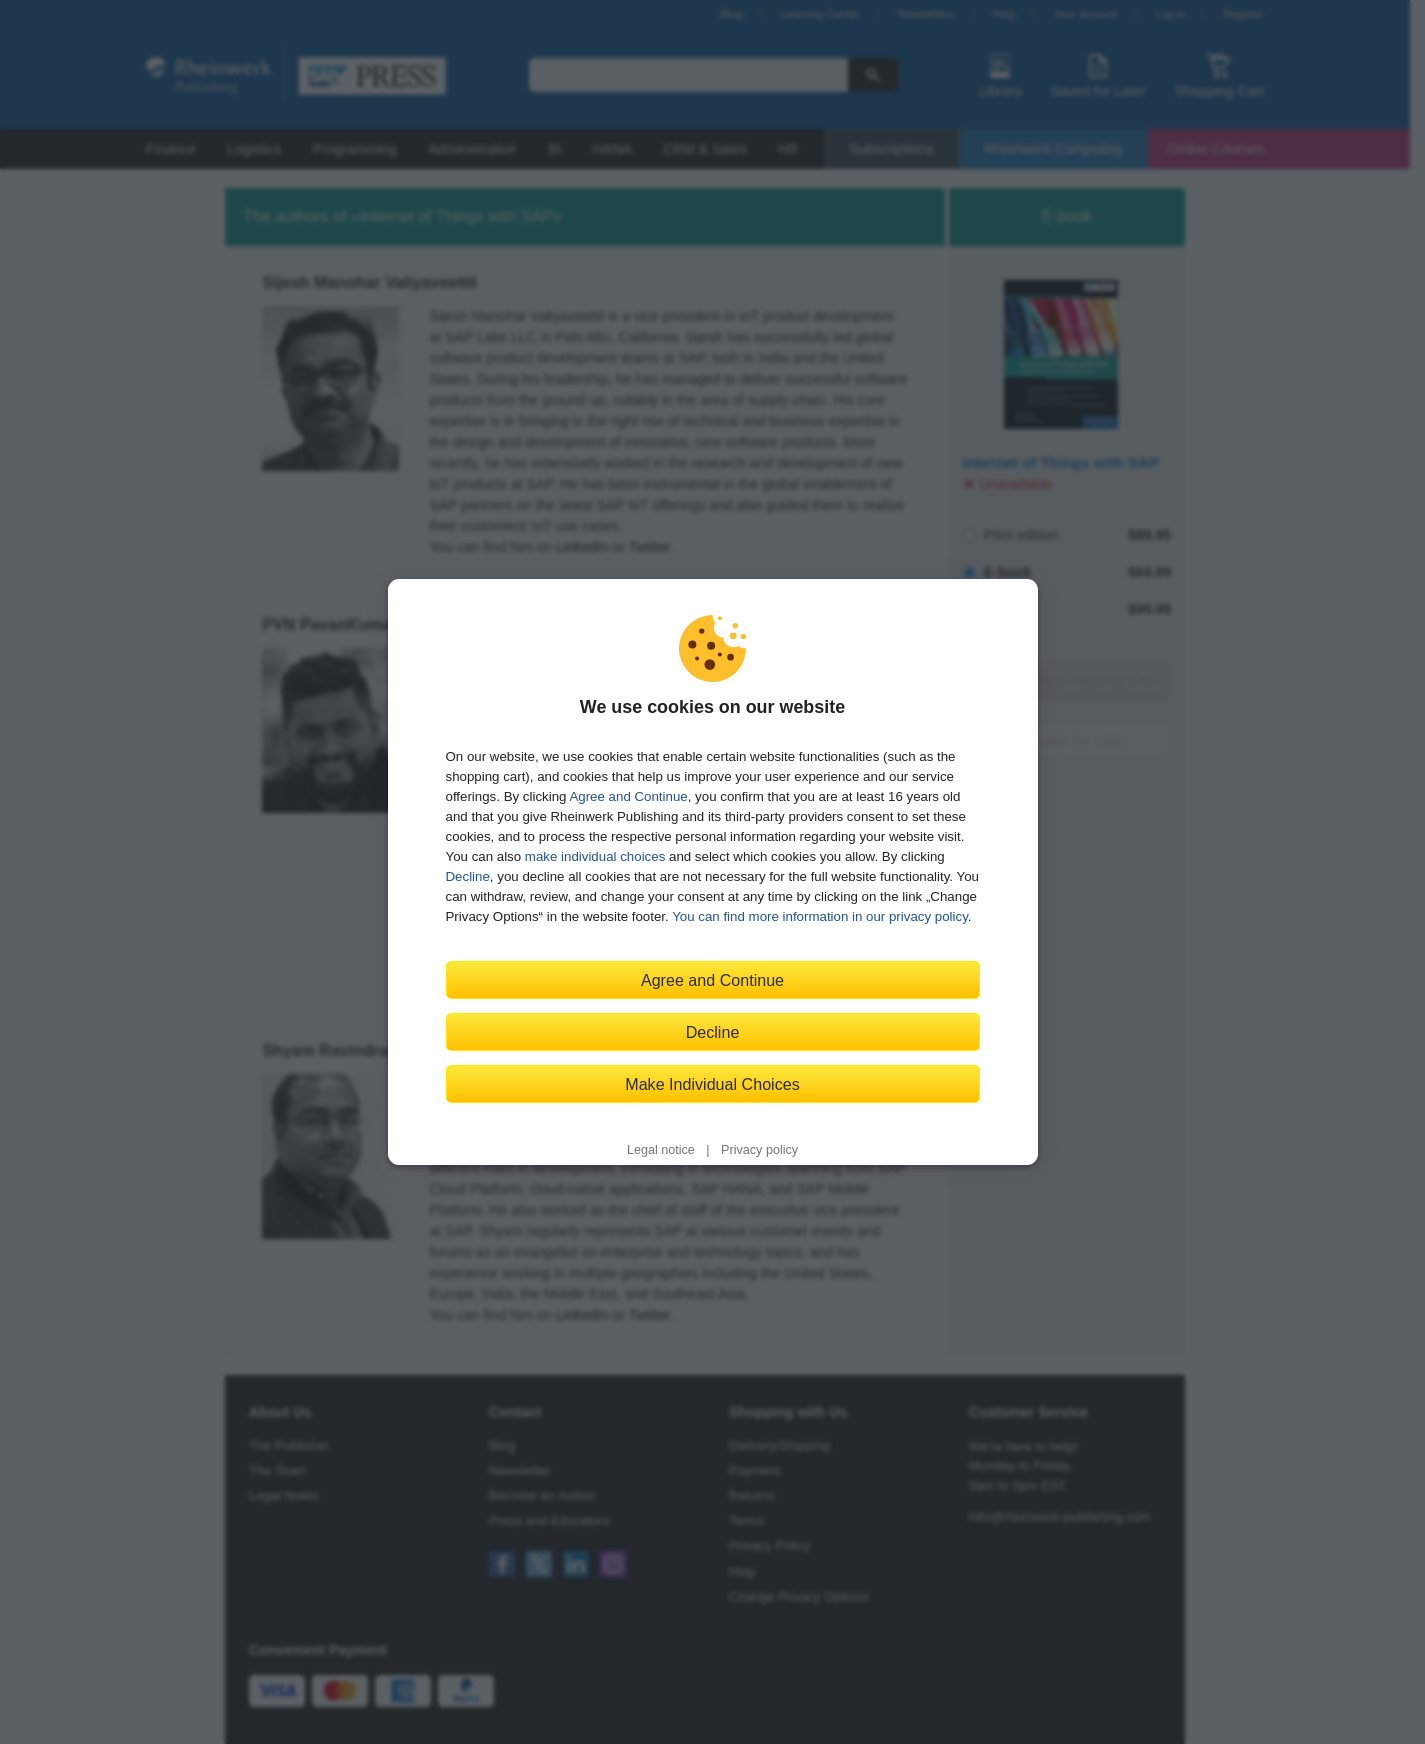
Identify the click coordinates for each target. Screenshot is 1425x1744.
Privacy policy (759, 1150)
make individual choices (595, 856)
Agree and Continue (628, 796)
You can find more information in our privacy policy (820, 916)
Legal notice (661, 1150)
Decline (468, 876)
